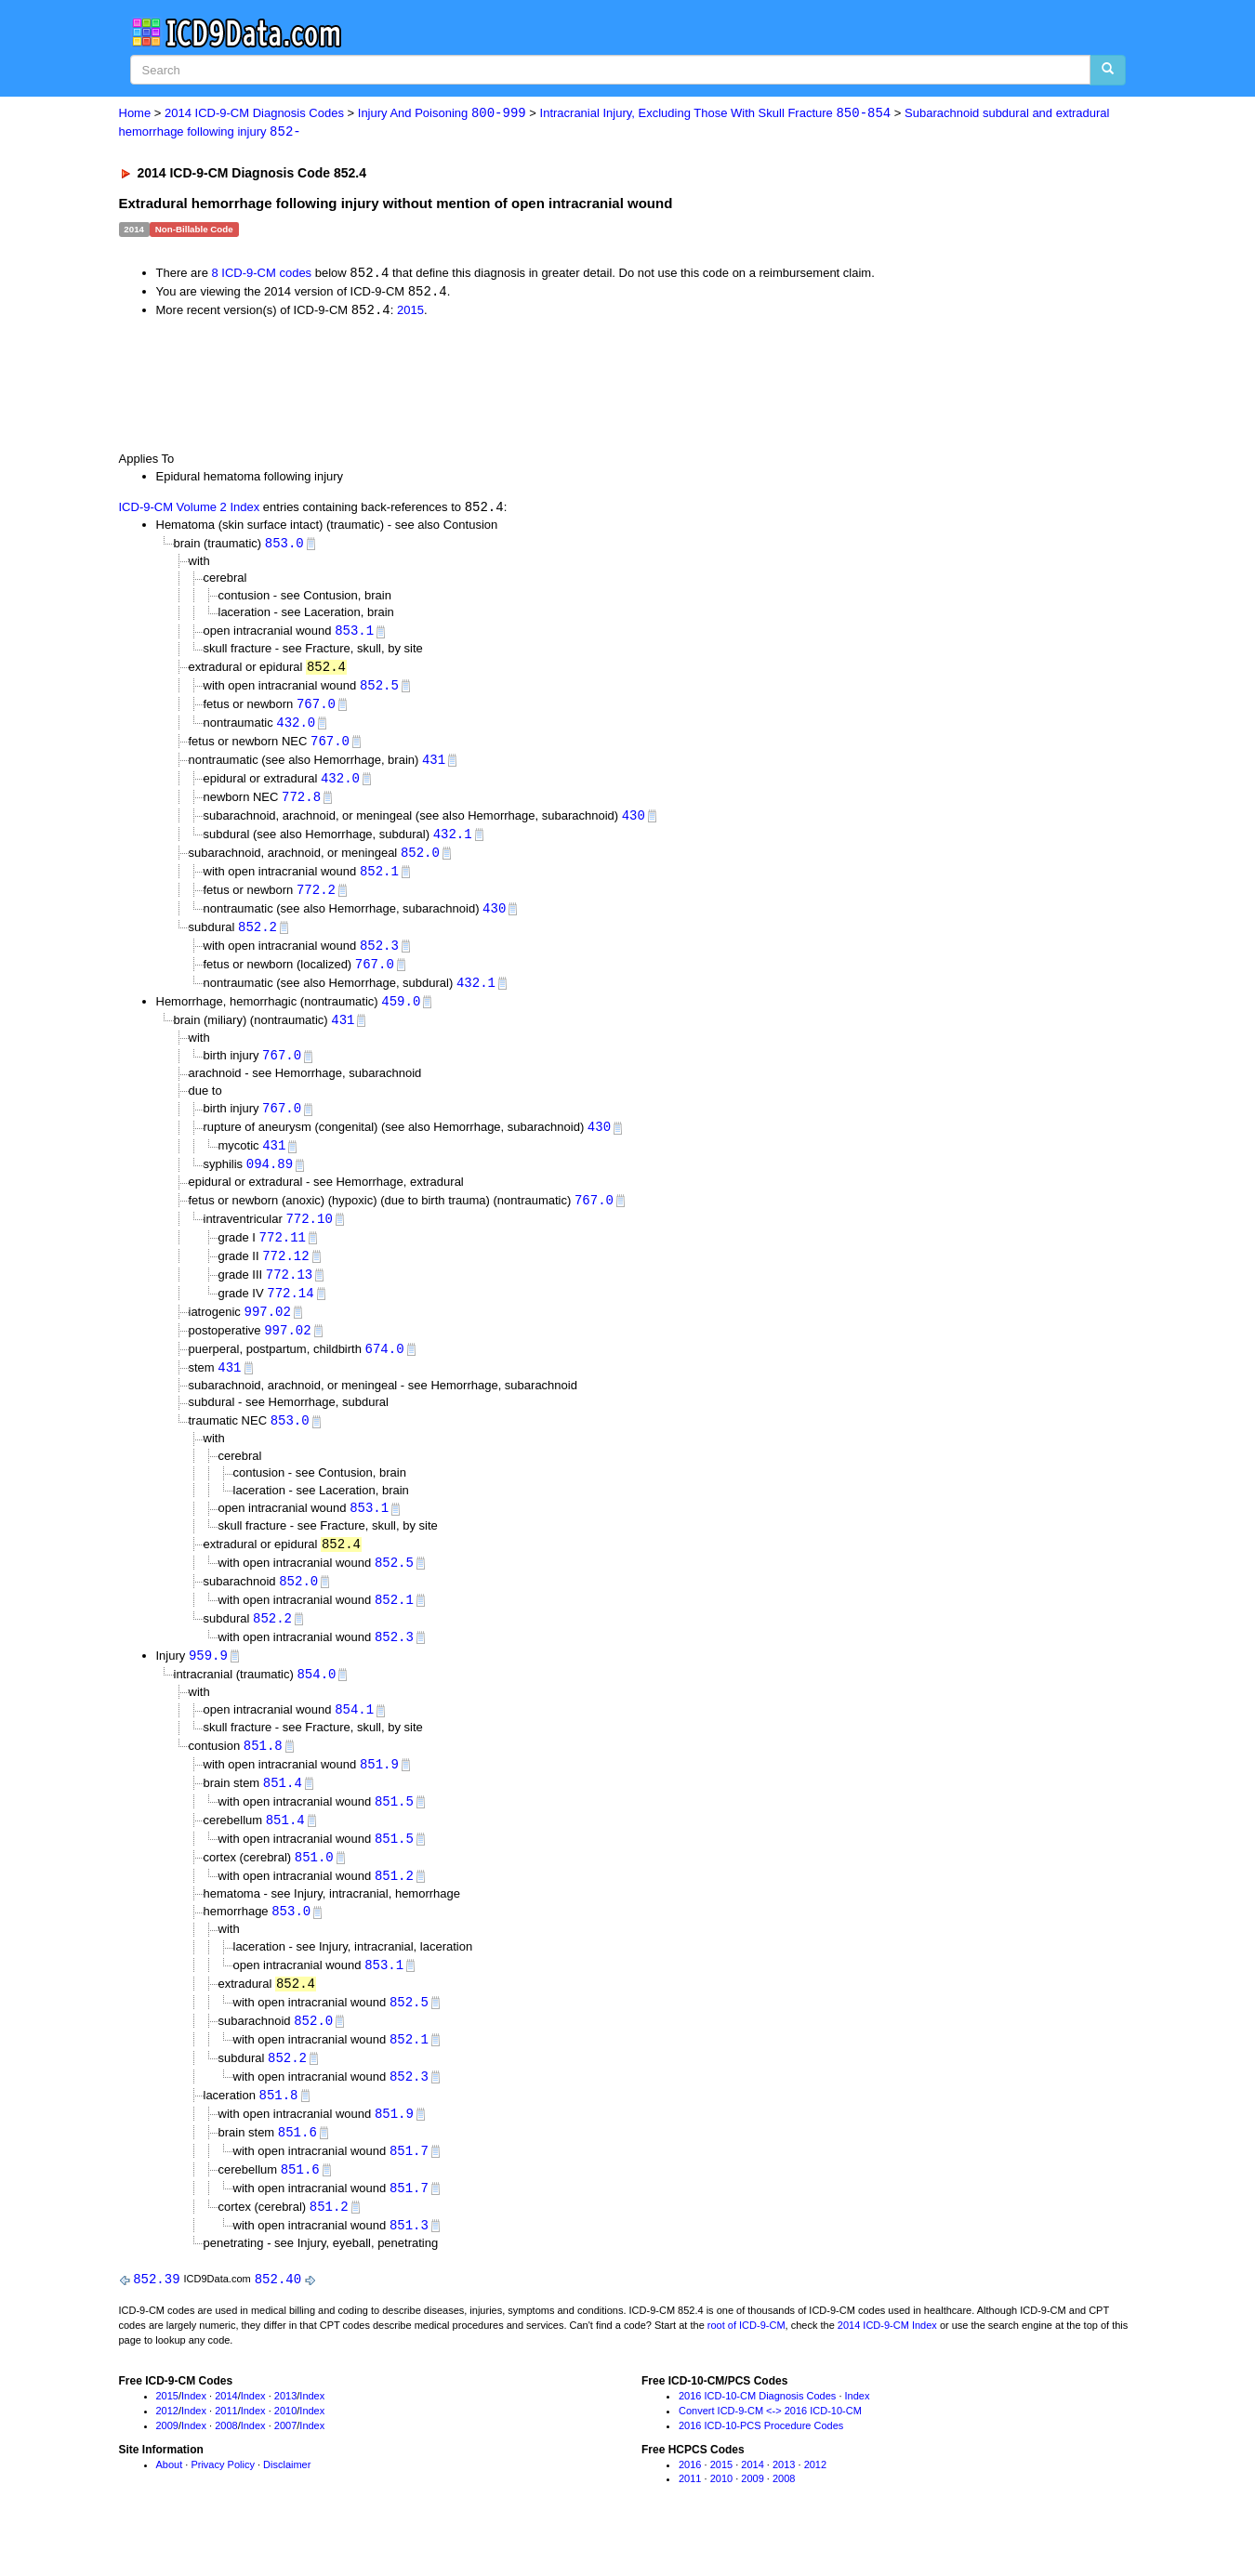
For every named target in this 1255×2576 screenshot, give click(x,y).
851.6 (297, 2169)
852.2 (257, 938)
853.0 (284, 546)
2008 (226, 2466)
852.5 (379, 690)
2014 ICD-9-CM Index (887, 2366)
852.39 (156, 2320)
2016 (690, 2505)
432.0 (295, 728)
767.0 (316, 708)
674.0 (384, 1370)
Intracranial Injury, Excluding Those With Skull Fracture (716, 114)
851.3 (409, 2265)
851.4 (282, 1811)
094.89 (269, 1180)
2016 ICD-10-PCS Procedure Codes (761, 2466)
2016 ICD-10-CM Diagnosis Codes (757, 2437)
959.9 (208, 1681)
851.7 (409, 2189)
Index (193, 2437)
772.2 (316, 900)
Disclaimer (286, 2505)
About (169, 2505)
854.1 (354, 1737)
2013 (285, 2437)
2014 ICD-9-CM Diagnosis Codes (254, 114)
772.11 (282, 1256)
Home (135, 114)
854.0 (316, 1701)
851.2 (394, 1907)
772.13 (289, 1294)
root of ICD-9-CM (746, 2366)
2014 (226, 2437)
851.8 (263, 1773)
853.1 (354, 634)
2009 (167, 2466)
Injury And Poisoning (442, 114)
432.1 (452, 842)
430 (633, 824)
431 (433, 766)
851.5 (394, 1831)
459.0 (400, 1014)
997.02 (267, 1332)
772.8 (301, 804)
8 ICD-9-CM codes (261, 275)
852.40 (278, 2320)
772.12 (285, 1274)
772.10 (308, 1236)
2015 (410, 313)
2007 (285, 2466)
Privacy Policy (222, 2505)
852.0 (420, 862)
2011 (226, 2452)
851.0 (314, 1889)
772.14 (290, 1312)
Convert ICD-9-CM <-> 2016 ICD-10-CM (770, 2452)
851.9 (379, 1793)
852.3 (379, 957)
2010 (285, 2452)
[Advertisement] (450, 385)
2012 (167, 2452)
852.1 (379, 880)
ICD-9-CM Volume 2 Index (189, 511)
